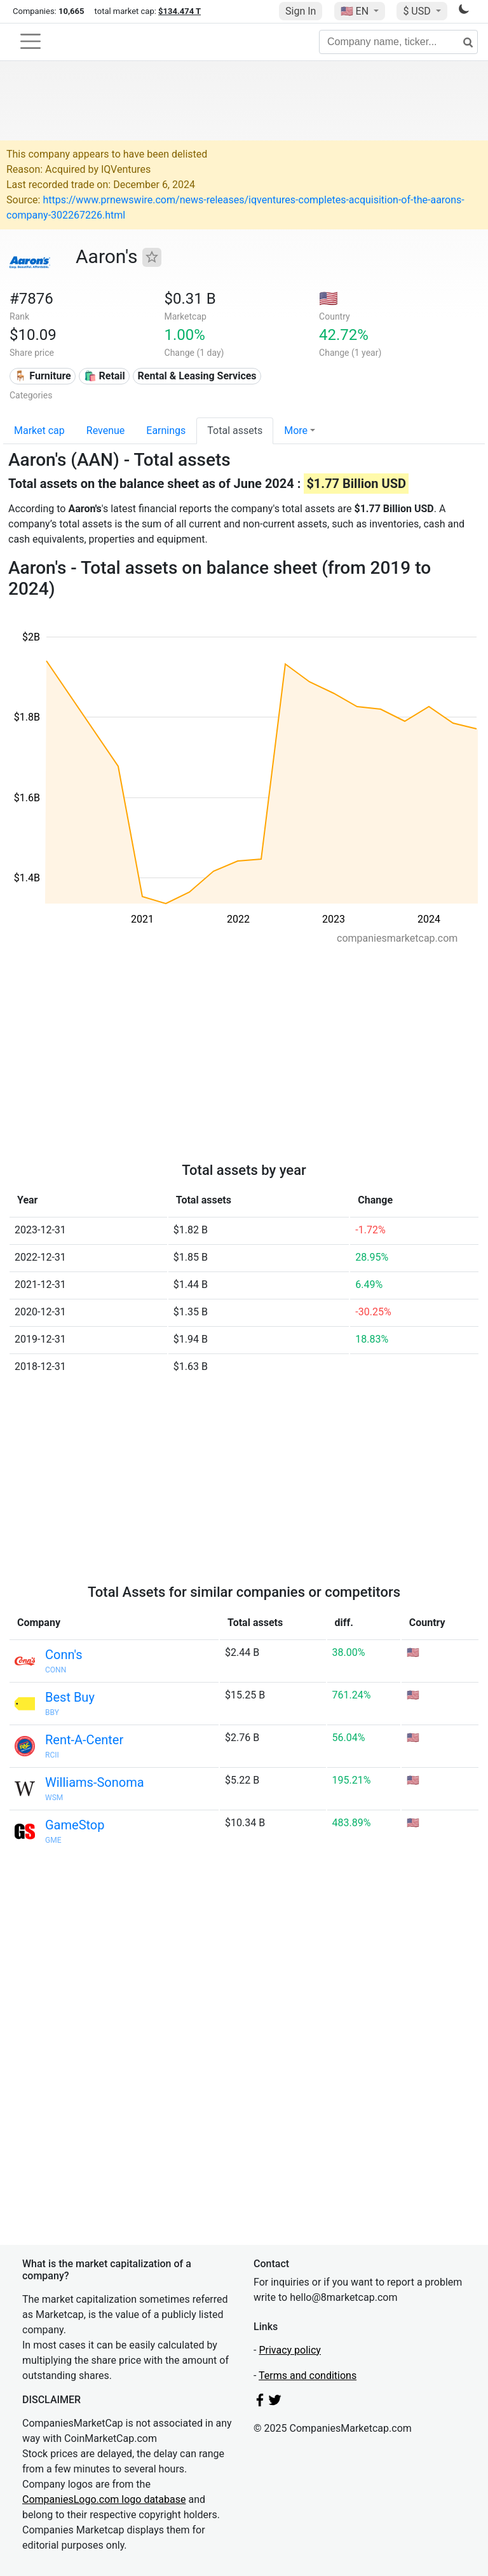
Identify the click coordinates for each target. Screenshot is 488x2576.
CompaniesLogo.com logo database (104, 2499)
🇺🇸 (356, 11)
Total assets (234, 430)
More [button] (296, 430)
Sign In (300, 11)
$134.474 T (179, 11)
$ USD (418, 11)
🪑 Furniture (42, 376)
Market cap (39, 430)
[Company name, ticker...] (398, 42)
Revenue (105, 430)
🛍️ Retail (104, 376)
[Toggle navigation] (30, 41)
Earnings (166, 430)
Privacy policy (290, 2350)
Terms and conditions (307, 2375)
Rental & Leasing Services (197, 376)
